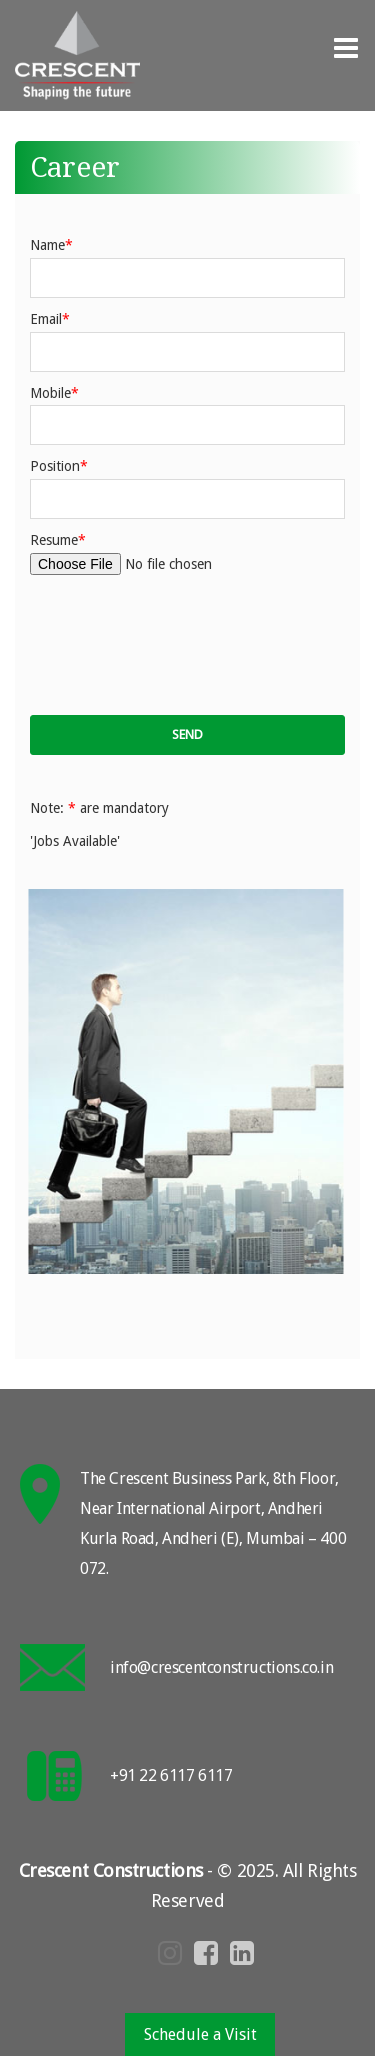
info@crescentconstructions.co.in (221, 1667)
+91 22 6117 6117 (171, 1775)
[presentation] (184, 646)
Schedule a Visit (200, 2034)
